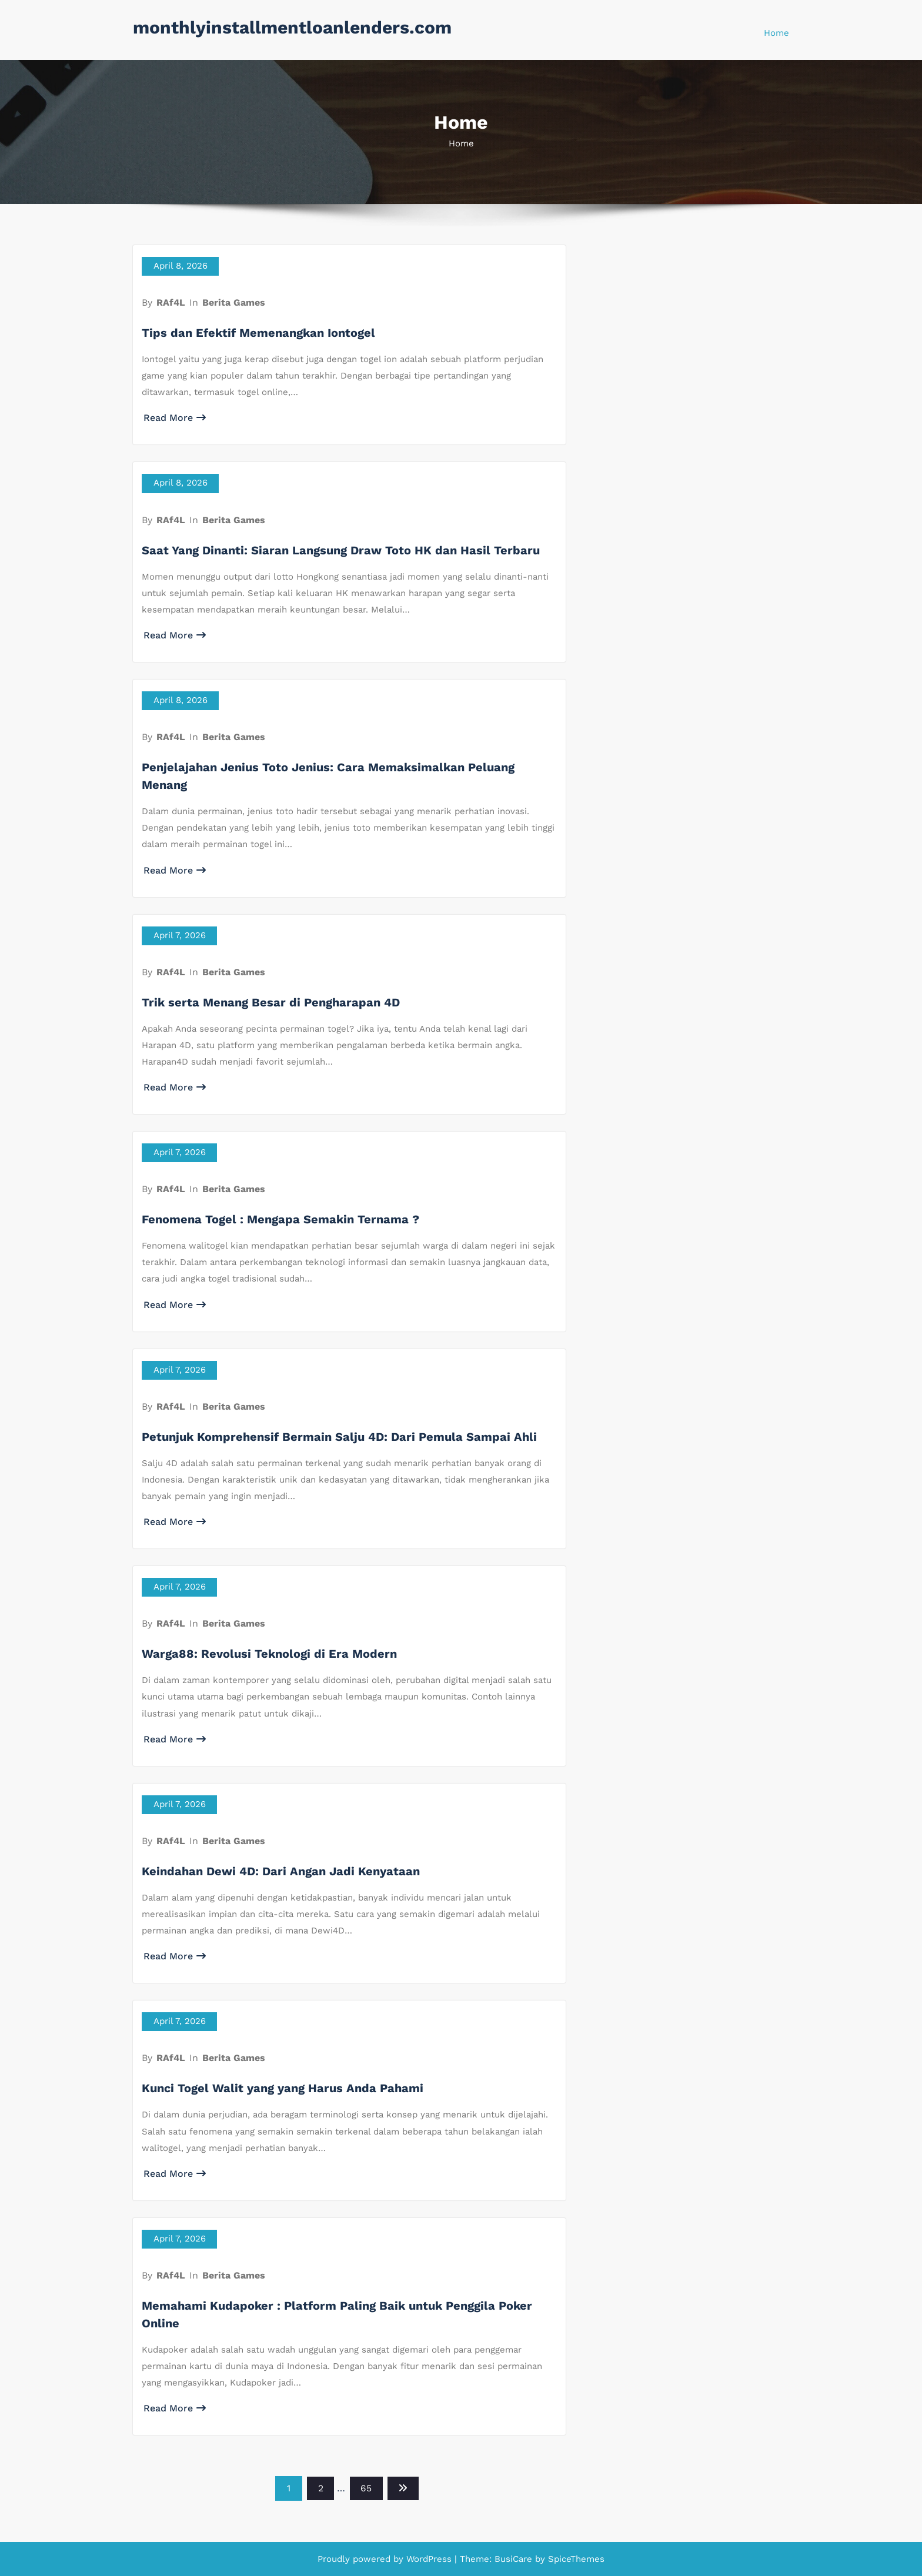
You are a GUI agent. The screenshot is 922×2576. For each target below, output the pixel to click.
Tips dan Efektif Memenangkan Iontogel (258, 333)
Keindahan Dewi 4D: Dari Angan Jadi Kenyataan (281, 1871)
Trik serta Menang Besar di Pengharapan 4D (271, 1002)
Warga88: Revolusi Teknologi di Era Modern (269, 1654)
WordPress (429, 2559)
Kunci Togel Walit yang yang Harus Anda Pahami (282, 2088)
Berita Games (233, 302)
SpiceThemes (574, 2559)
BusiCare (515, 2559)
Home (776, 33)
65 (366, 2488)
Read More (174, 417)
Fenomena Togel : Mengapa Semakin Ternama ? (280, 1219)
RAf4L (170, 302)
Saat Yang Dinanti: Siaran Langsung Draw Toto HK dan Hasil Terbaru (341, 550)
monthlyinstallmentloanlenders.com (292, 27)
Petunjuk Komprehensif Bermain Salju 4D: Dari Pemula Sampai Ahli (339, 1437)
